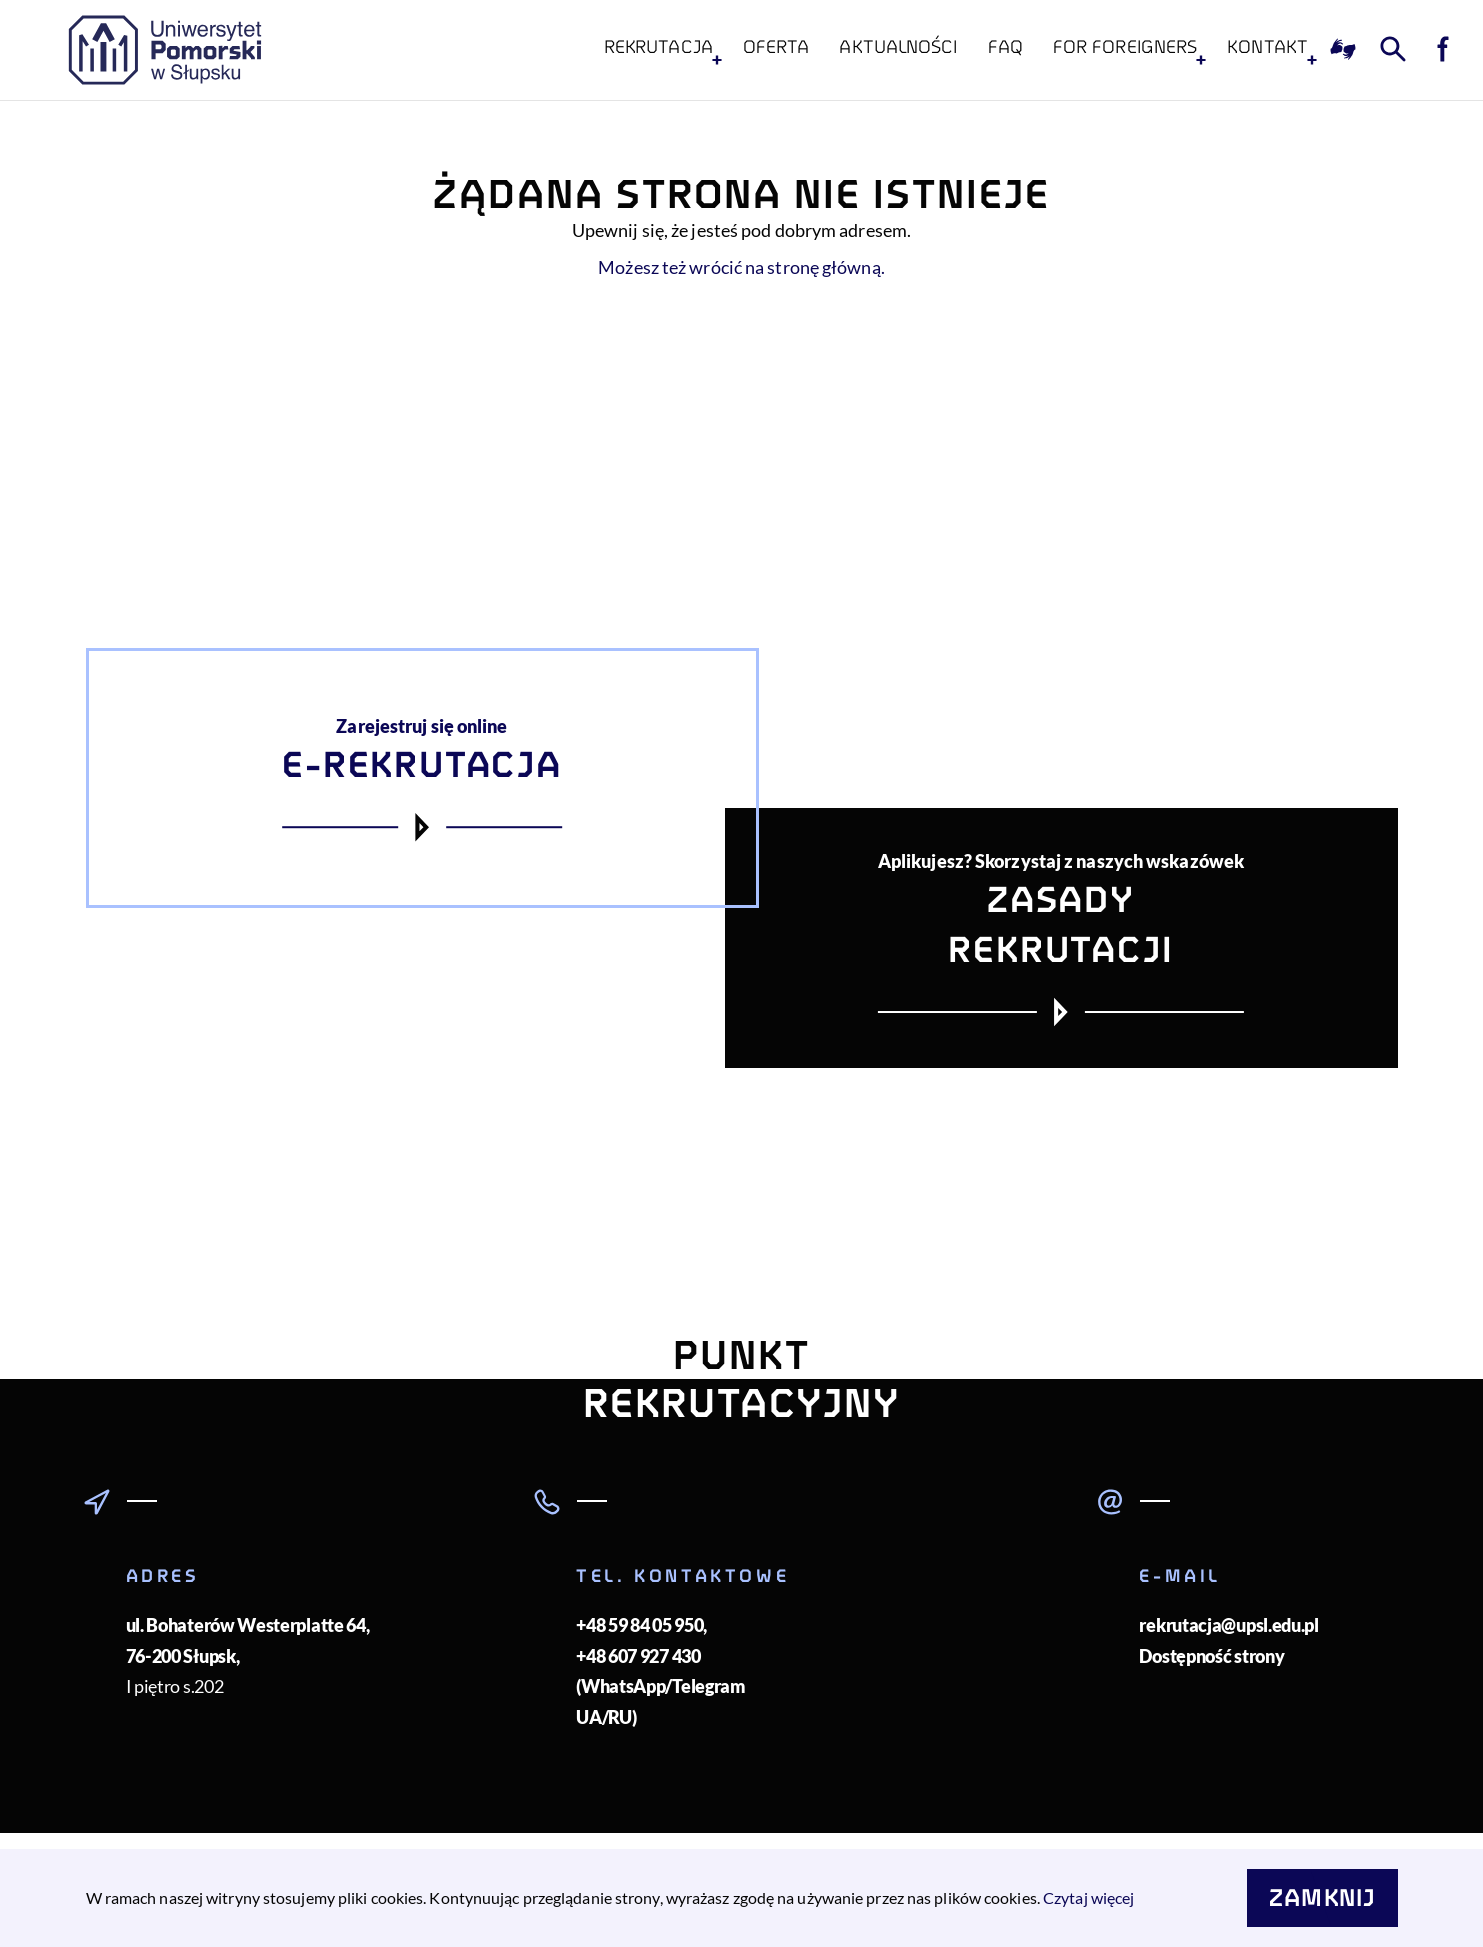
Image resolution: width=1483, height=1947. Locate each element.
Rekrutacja (658, 47)
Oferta (776, 47)
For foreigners (1125, 47)
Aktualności (898, 47)
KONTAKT (1267, 47)
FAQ (1005, 47)
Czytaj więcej (1088, 1897)
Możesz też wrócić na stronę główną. (741, 267)
